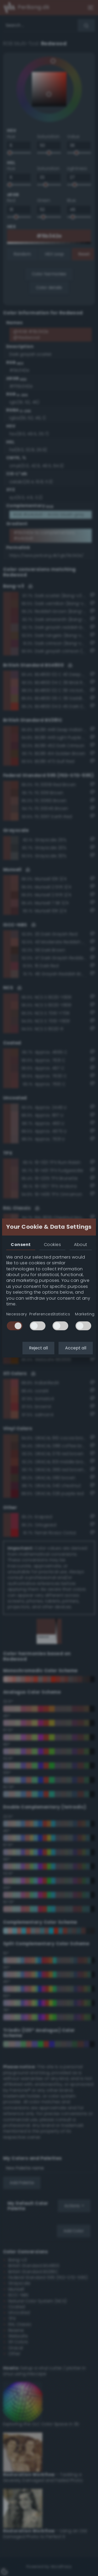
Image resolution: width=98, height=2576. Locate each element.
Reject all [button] (38, 1348)
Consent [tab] (21, 1245)
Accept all (75, 1348)
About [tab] (80, 1245)
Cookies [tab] (52, 1245)
